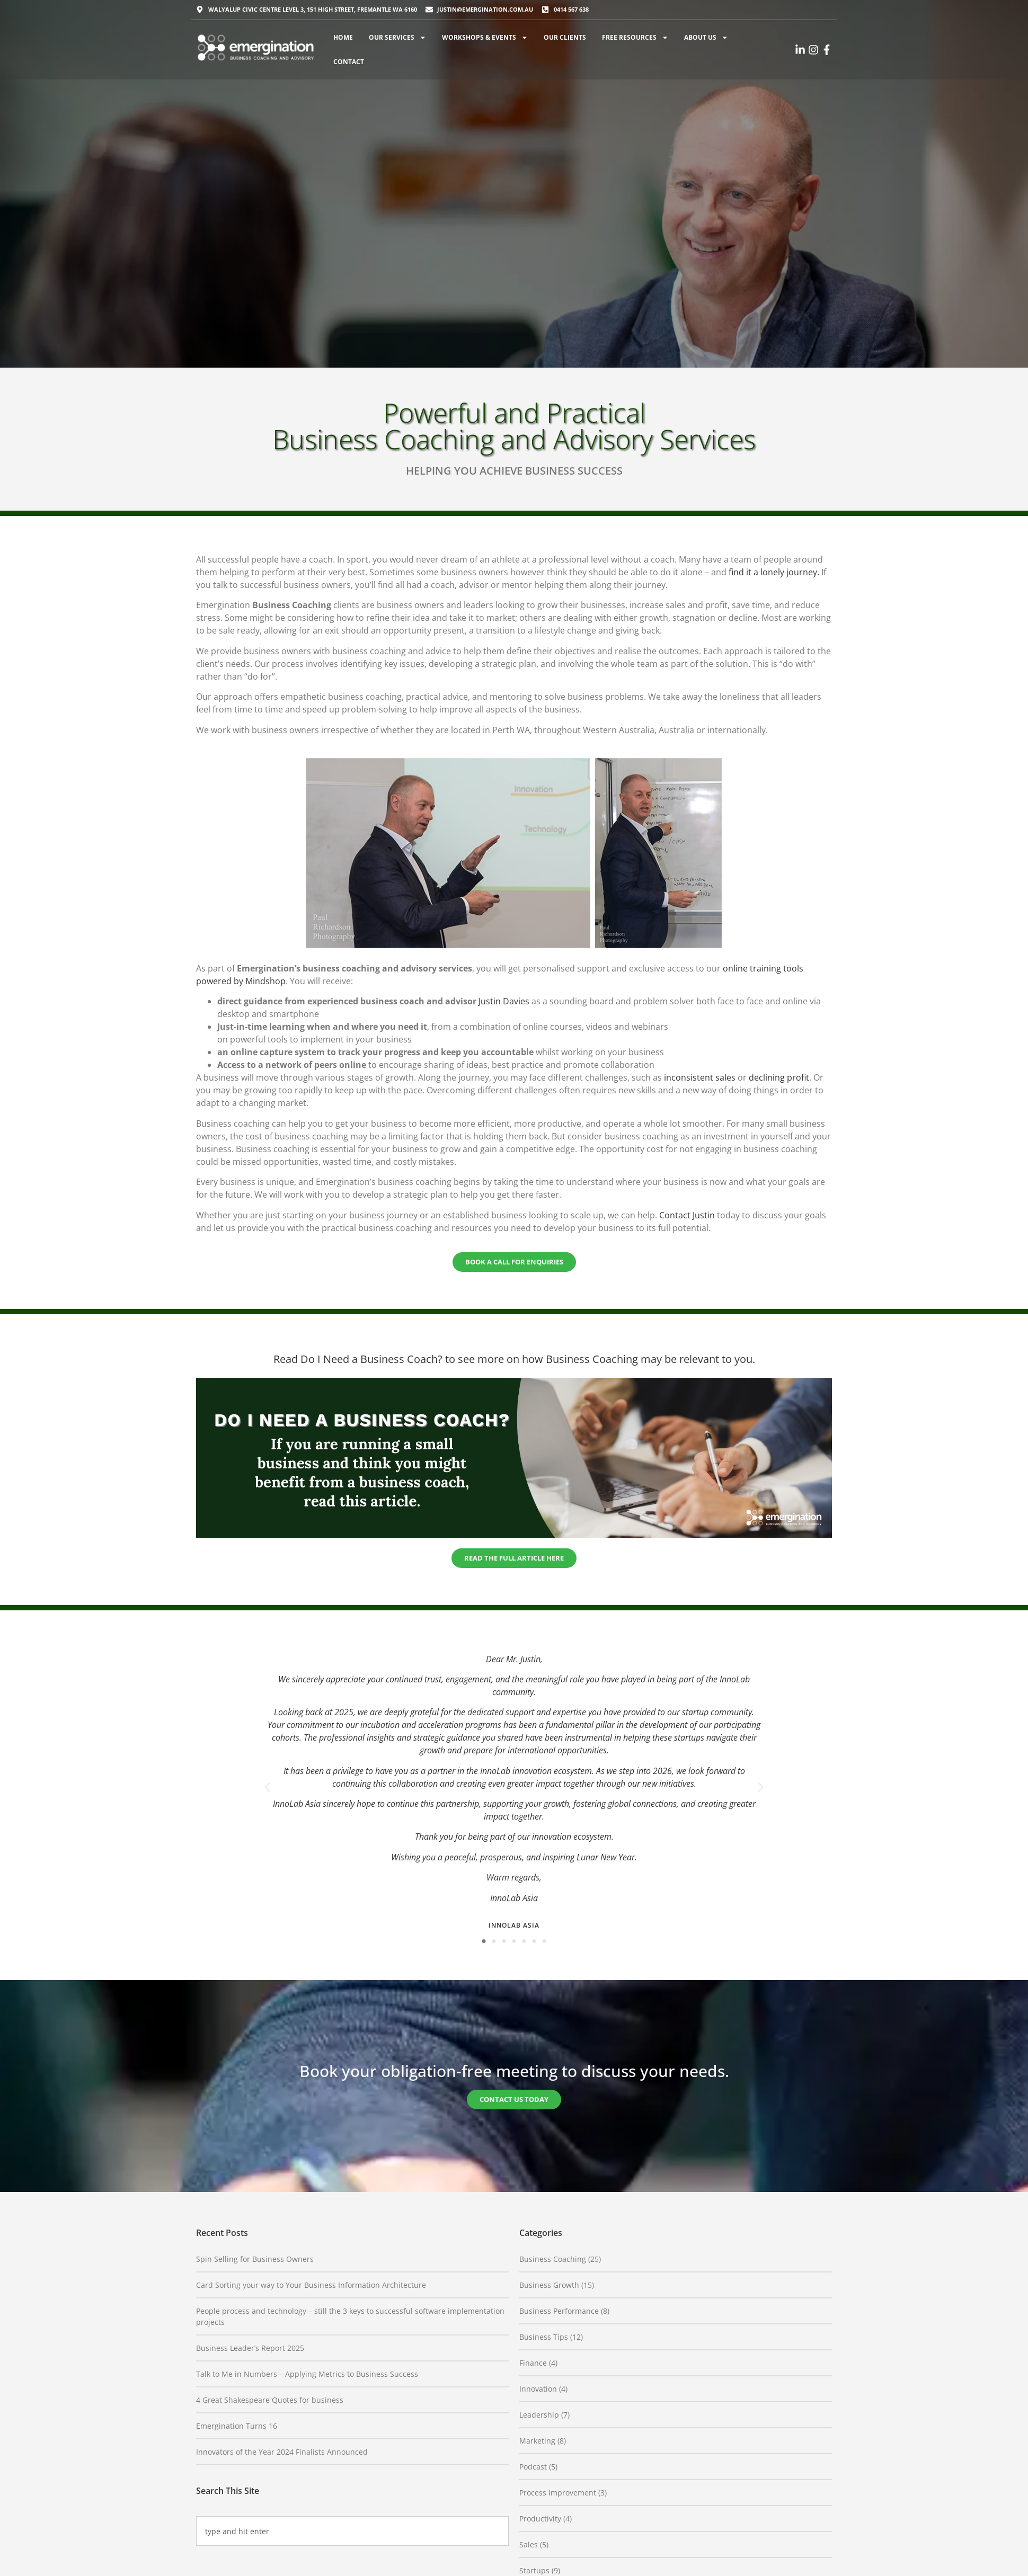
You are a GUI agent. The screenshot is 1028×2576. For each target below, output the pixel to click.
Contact (348, 61)
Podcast (533, 2467)
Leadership (539, 2415)
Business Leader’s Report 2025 (250, 2348)
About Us (706, 37)
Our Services (397, 37)
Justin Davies (503, 1001)
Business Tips (543, 2337)
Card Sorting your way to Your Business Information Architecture (311, 2285)
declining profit (779, 1077)
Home (343, 37)
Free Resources (635, 37)
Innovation (538, 2389)
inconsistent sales (699, 1077)
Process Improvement (557, 2493)
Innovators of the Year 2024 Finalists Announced (282, 2452)
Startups (534, 2570)
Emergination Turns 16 (236, 2426)
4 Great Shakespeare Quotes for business (269, 2400)
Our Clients (565, 37)
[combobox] (352, 2531)
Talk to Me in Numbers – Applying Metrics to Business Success (307, 2374)
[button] (267, 1787)
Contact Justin (687, 1215)
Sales (528, 2544)
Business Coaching (552, 2259)
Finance (533, 2363)
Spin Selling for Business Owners (255, 2259)
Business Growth (549, 2285)
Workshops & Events (485, 37)
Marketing (537, 2441)
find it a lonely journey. (774, 572)
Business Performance (559, 2311)
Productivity (540, 2518)
